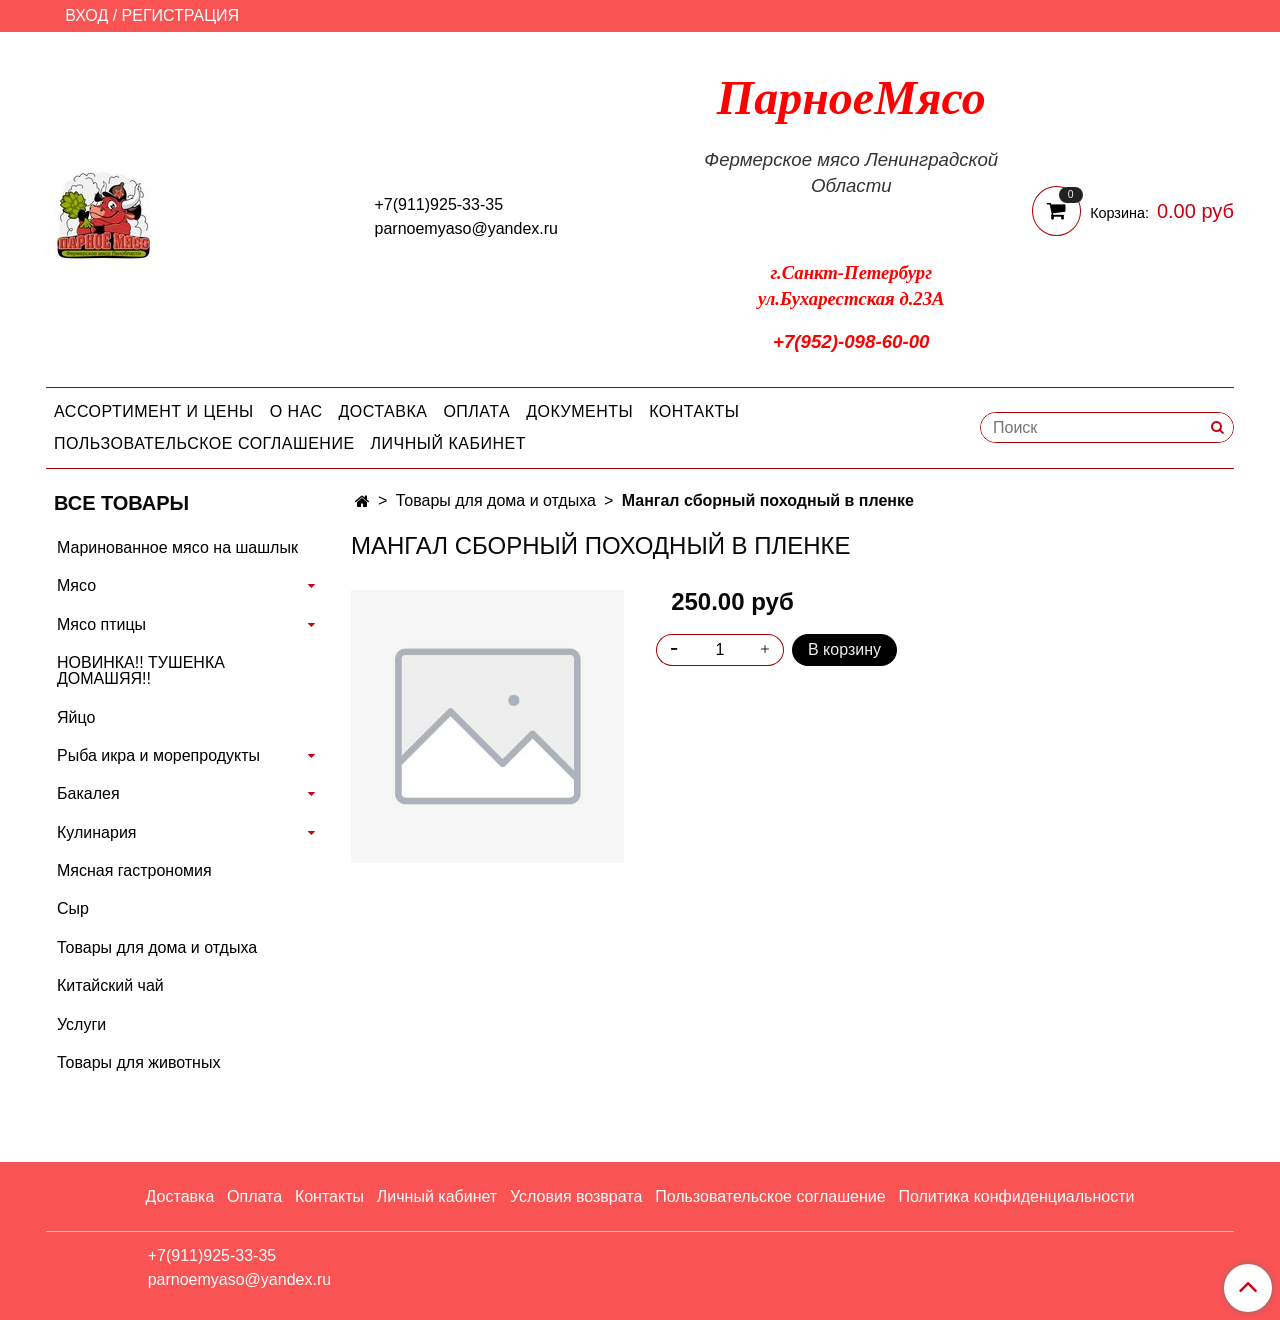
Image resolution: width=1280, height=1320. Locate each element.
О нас (296, 411)
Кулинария (96, 832)
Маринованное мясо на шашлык (177, 547)
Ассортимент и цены (154, 411)
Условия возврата (576, 1196)
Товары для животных (138, 1062)
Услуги (81, 1024)
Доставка (383, 411)
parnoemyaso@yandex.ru (466, 228)
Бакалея (88, 793)
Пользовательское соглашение (204, 443)
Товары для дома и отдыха (496, 500)
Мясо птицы (101, 624)
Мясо (76, 585)
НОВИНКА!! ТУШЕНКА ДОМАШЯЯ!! (141, 670)
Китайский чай (110, 985)
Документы (579, 411)
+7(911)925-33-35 (439, 204)
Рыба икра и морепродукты (158, 755)
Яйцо (76, 717)
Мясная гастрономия (134, 870)
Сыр (73, 908)
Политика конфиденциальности (1016, 1196)
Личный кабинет (448, 443)
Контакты (694, 411)
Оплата (476, 411)
